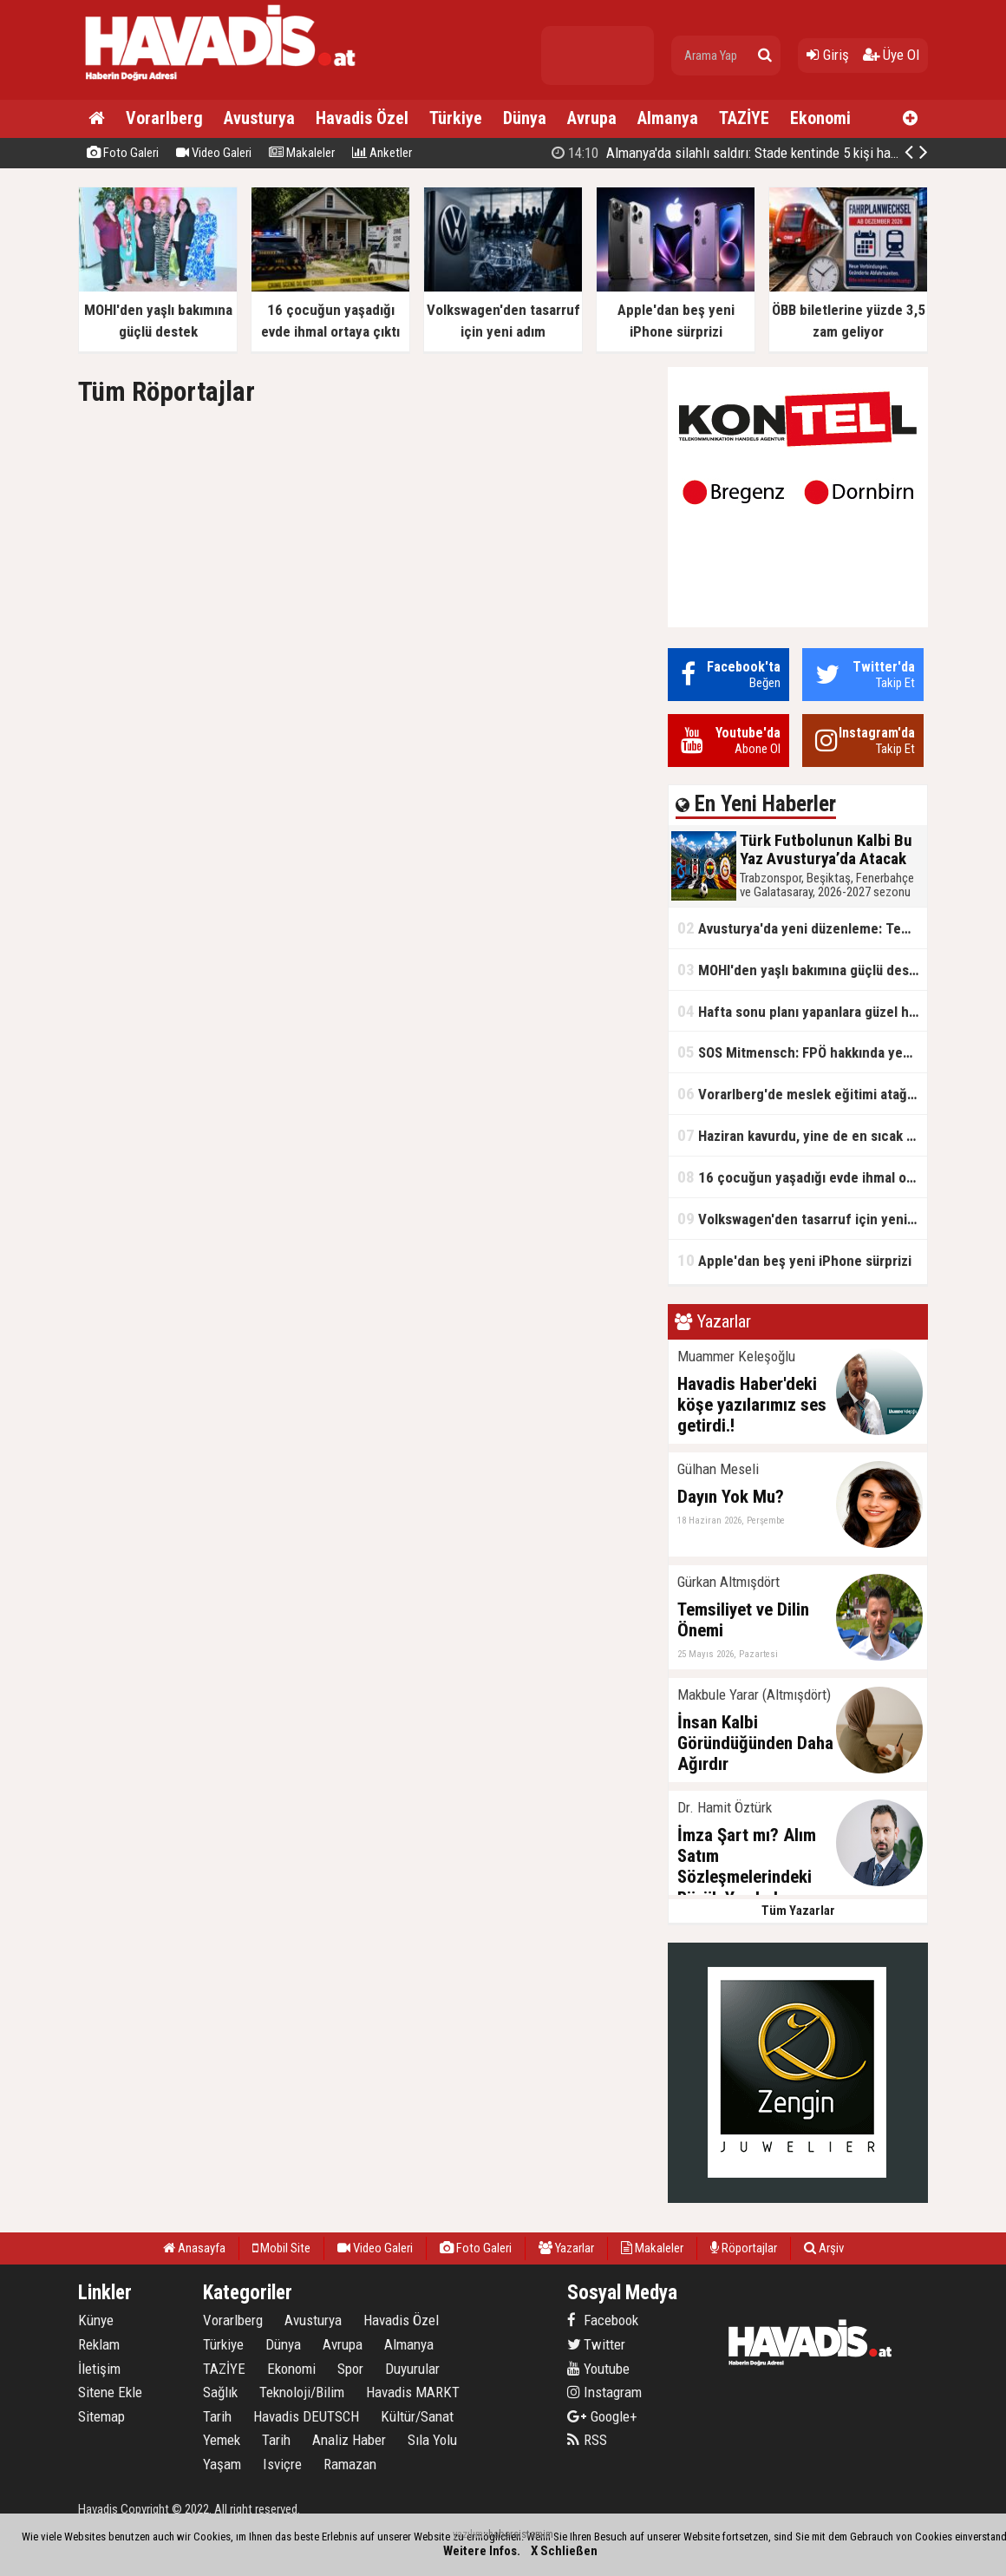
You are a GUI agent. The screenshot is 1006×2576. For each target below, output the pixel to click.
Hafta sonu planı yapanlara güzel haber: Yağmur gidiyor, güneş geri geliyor (802, 1011)
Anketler (382, 153)
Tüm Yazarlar (798, 1910)
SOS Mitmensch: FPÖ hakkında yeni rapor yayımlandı (802, 1052)
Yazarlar (566, 2248)
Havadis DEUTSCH (306, 2416)
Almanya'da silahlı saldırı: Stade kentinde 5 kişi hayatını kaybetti (761, 152)
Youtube (598, 2368)
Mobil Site (281, 2248)
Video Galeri (214, 153)
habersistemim (520, 2533)
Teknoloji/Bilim (301, 2392)
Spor (350, 2368)
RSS (587, 2439)
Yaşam (222, 2464)
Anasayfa (194, 2248)
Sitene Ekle (110, 2392)
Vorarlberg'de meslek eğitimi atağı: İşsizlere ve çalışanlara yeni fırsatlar (802, 1094)
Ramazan (349, 2464)
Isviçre (282, 2464)
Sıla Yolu (432, 2439)
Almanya (667, 118)
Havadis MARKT (413, 2392)
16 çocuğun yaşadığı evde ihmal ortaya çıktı (802, 1177)
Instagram (604, 2392)
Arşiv (824, 2248)
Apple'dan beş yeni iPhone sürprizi (794, 1260)
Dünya (524, 118)
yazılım (468, 2533)
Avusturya (259, 118)
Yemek (221, 2439)
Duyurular (412, 2368)
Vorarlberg (164, 118)
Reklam (99, 2344)
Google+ (602, 2416)
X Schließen (564, 2551)
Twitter (596, 2344)
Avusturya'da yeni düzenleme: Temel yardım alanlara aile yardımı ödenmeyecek (802, 928)
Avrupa (592, 118)
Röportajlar (743, 2248)
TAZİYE (744, 118)
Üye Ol (891, 54)
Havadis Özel (362, 118)
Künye (96, 2320)
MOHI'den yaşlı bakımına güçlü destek (802, 970)
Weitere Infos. (481, 2551)
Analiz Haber (349, 2439)
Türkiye (455, 118)
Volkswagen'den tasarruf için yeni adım (802, 1219)
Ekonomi (820, 118)
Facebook (602, 2320)
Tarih (217, 2416)
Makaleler (302, 153)
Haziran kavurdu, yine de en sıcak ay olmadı (802, 1135)
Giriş (828, 54)
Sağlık (220, 2392)
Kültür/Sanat (417, 2416)
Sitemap (101, 2416)
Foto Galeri (123, 153)
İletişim (99, 2368)
